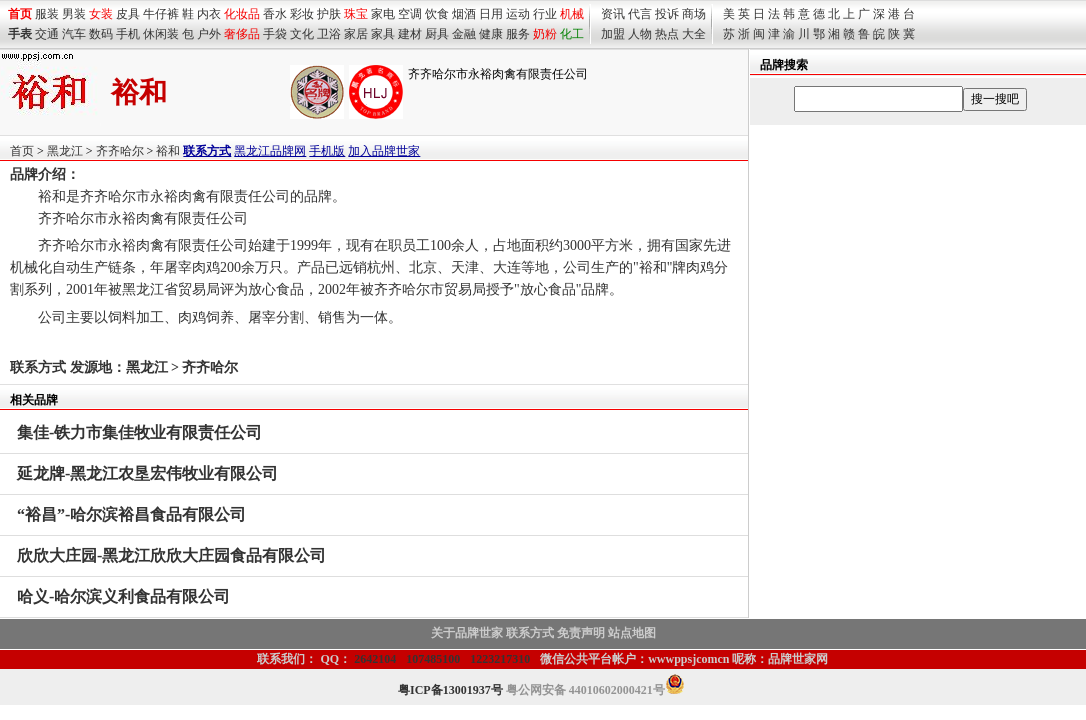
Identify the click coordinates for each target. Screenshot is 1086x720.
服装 (47, 14)
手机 (128, 34)
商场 (694, 14)
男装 (74, 14)
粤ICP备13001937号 (450, 690)
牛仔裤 (161, 14)
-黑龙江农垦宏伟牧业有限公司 (147, 473)
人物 (640, 34)
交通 (47, 34)
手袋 (275, 34)
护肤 (329, 14)
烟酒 (464, 14)
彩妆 (302, 14)
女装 (101, 14)
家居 (356, 34)
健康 (491, 34)
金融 (464, 34)
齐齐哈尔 (120, 151)
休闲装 (161, 34)
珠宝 (356, 14)
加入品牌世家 (384, 151)
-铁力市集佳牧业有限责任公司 (139, 432)
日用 (491, 14)
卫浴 (329, 34)
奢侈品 (242, 34)
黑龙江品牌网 (270, 151)
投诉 (667, 14)
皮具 (128, 14)
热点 (667, 34)
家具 (383, 34)
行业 (545, 14)
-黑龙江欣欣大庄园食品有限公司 (171, 555)
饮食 (437, 14)
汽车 (74, 34)
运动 (518, 14)
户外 (209, 34)
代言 (640, 14)
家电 (383, 14)
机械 (572, 14)
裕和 (168, 151)
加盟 (613, 34)
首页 (22, 151)
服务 (518, 34)
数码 (101, 34)
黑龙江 (65, 151)
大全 (694, 34)
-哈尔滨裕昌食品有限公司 (131, 514)
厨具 (437, 34)
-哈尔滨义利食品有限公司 (123, 596)
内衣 (209, 14)
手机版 (327, 151)
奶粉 (545, 34)
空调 (410, 14)
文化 (302, 34)
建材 (410, 34)
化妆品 (242, 14)
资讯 (613, 14)
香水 (275, 14)
